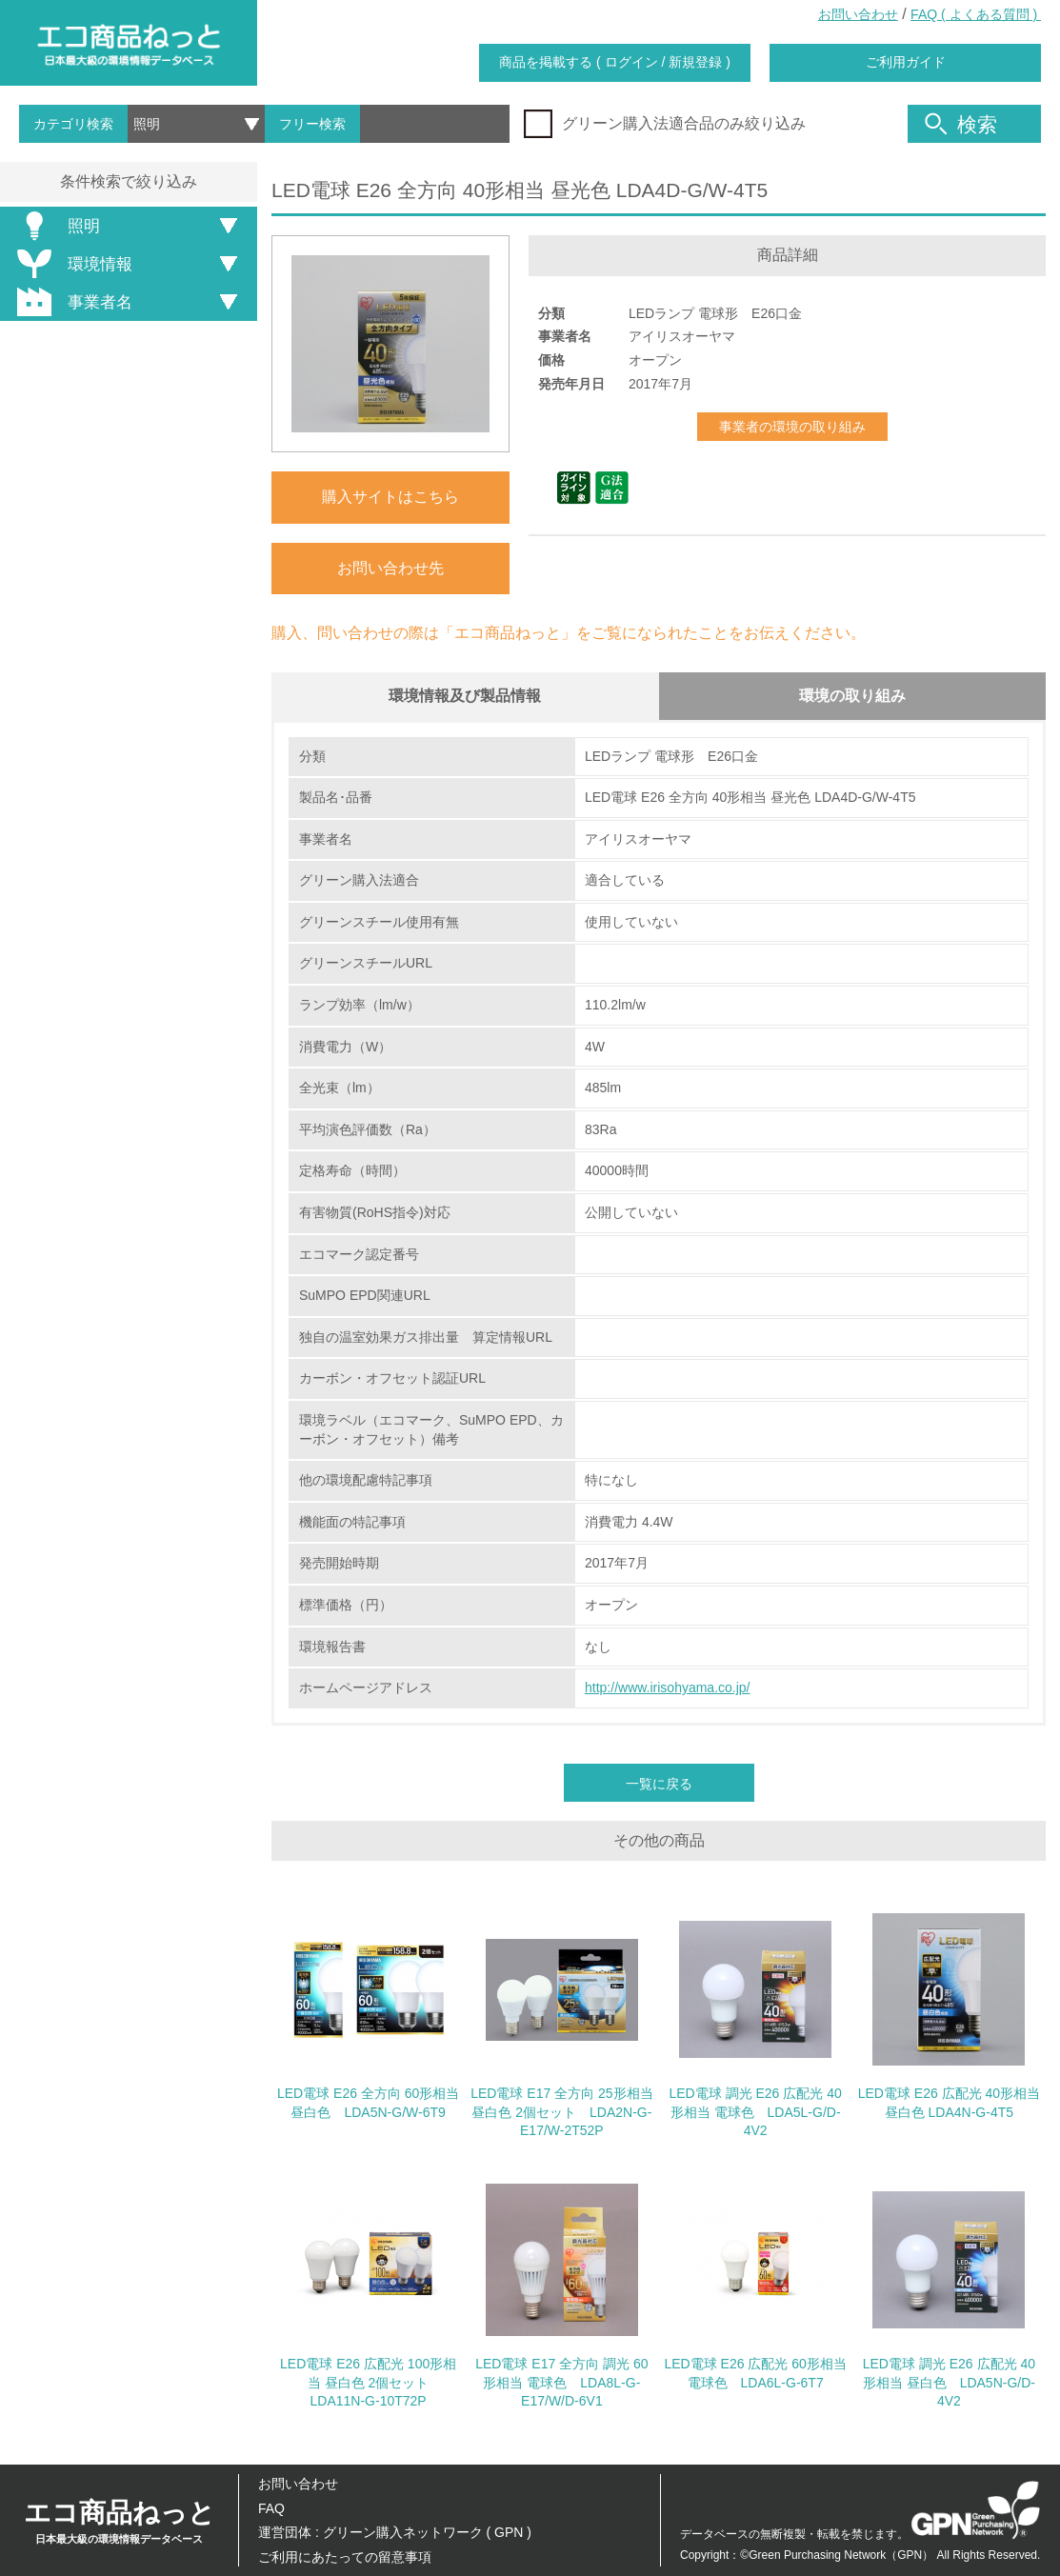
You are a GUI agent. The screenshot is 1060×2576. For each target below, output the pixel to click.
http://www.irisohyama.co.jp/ (667, 1688)
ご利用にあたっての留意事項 (344, 2557)
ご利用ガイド (906, 62)
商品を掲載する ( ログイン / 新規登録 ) (614, 62)
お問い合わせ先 (390, 568)
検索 (961, 123)
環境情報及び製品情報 (465, 696)
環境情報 (71, 264)
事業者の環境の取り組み (792, 426)
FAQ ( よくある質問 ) (975, 14)
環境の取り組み (852, 696)
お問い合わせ (858, 14)
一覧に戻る (659, 1784)
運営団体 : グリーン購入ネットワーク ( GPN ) (394, 2532)
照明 (55, 226)
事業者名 (71, 302)
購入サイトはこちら (390, 497)
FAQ (271, 2508)
